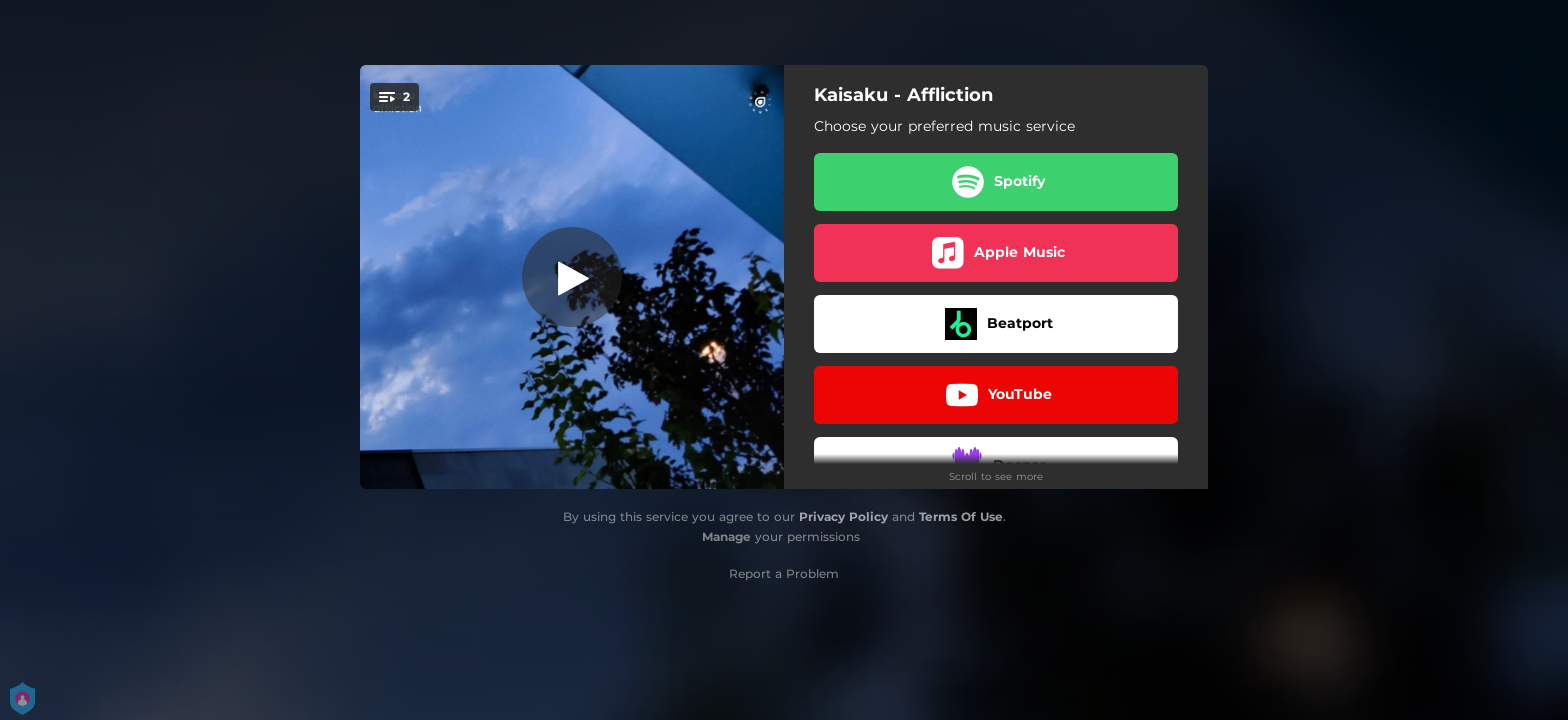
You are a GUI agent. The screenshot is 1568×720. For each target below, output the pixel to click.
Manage (726, 536)
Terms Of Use (961, 516)
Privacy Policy (843, 516)
